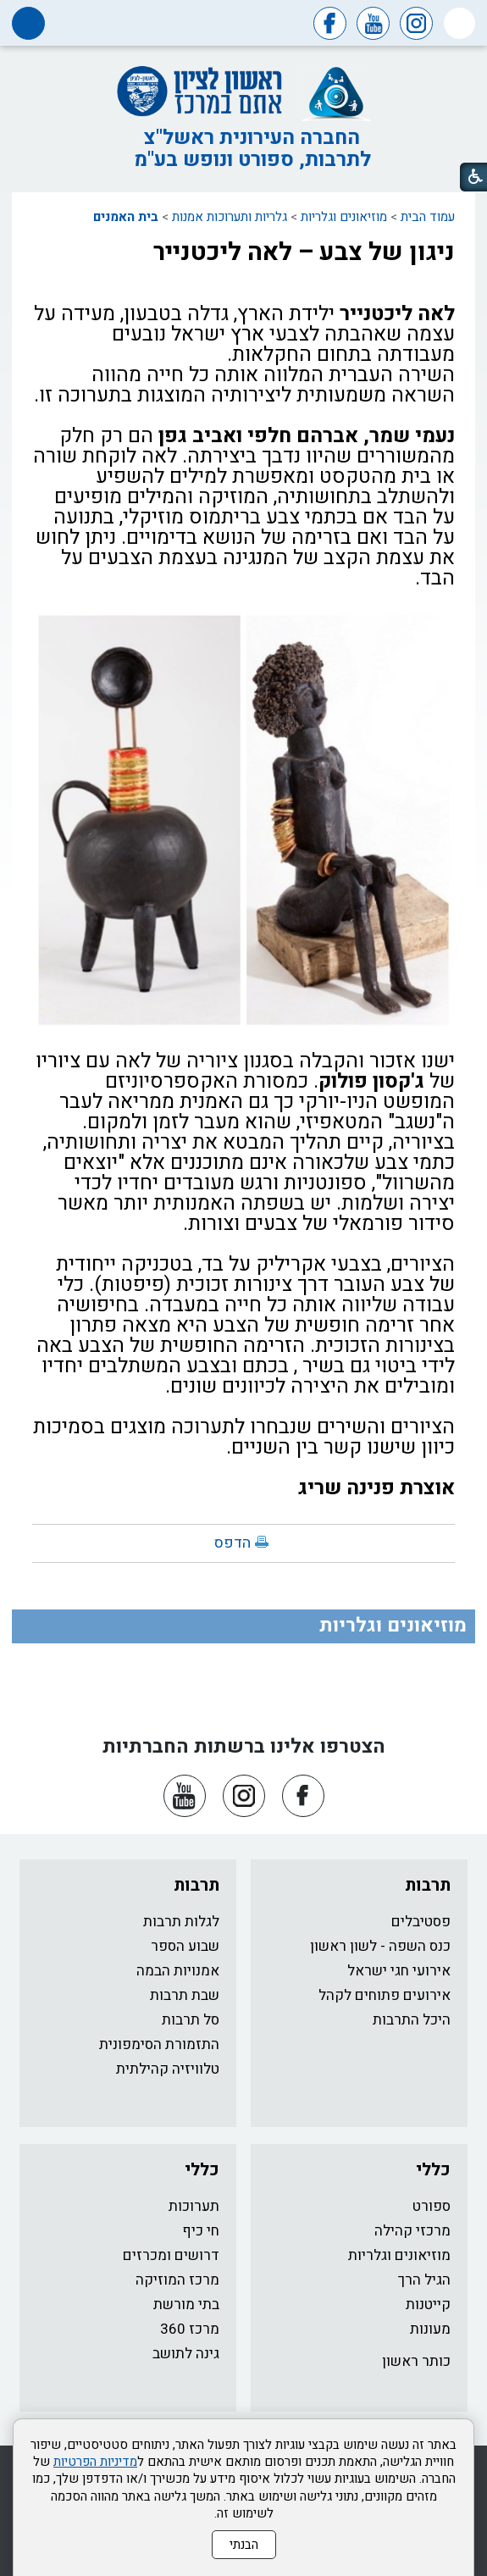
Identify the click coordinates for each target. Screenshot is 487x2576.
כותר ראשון (416, 2361)
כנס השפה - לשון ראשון (380, 1946)
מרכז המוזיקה (177, 2280)
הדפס (232, 1543)
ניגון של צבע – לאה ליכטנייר (304, 252)
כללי (433, 2170)
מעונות (430, 2329)
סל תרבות (190, 2019)
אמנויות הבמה (177, 1970)
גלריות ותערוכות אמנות (229, 217)
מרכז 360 (189, 2329)
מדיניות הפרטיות (95, 2461)
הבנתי (244, 2544)
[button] (459, 23)
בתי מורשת (186, 2304)
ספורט (431, 2206)
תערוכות (194, 2206)
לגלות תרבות (181, 1921)
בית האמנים (125, 217)
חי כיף (200, 2230)
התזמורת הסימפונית (159, 2044)
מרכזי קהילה (412, 2230)
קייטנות (428, 2304)
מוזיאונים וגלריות (344, 217)
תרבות (428, 1885)
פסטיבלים (421, 1921)
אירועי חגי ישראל (399, 1970)
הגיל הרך (424, 2280)
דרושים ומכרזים (171, 2255)
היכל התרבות (412, 2019)
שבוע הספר (185, 1946)
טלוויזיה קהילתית (167, 2069)
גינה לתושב (185, 2353)
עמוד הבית (428, 217)
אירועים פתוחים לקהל (384, 1995)
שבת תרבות (184, 1995)
